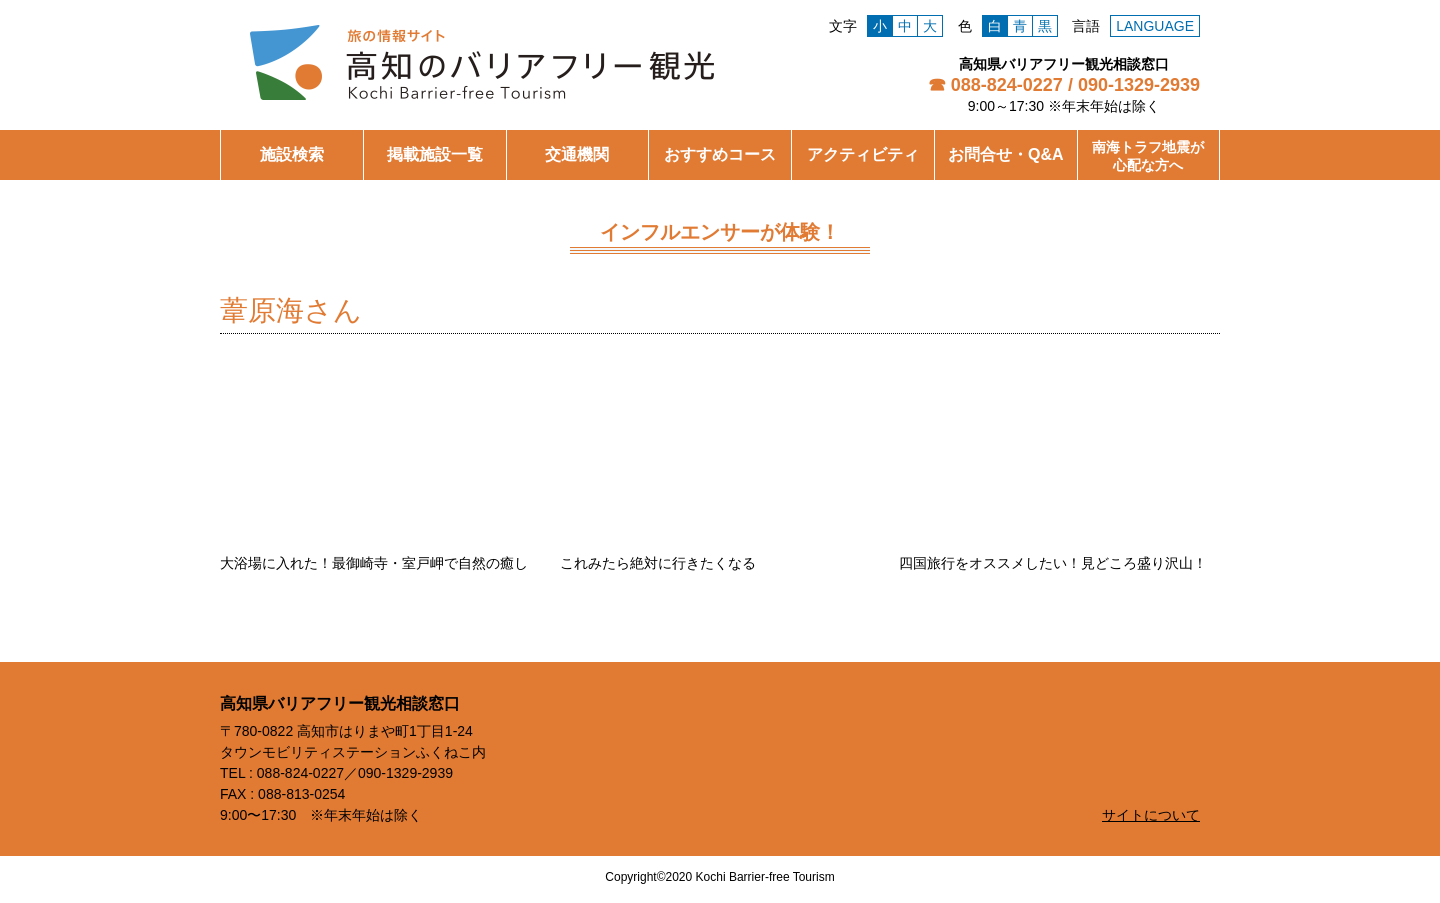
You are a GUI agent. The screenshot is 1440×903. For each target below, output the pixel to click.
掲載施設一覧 (435, 154)
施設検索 (292, 154)
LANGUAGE (1155, 26)
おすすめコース (720, 154)
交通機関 (577, 154)
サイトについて (1151, 815)
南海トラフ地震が (1148, 156)
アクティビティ (863, 154)
